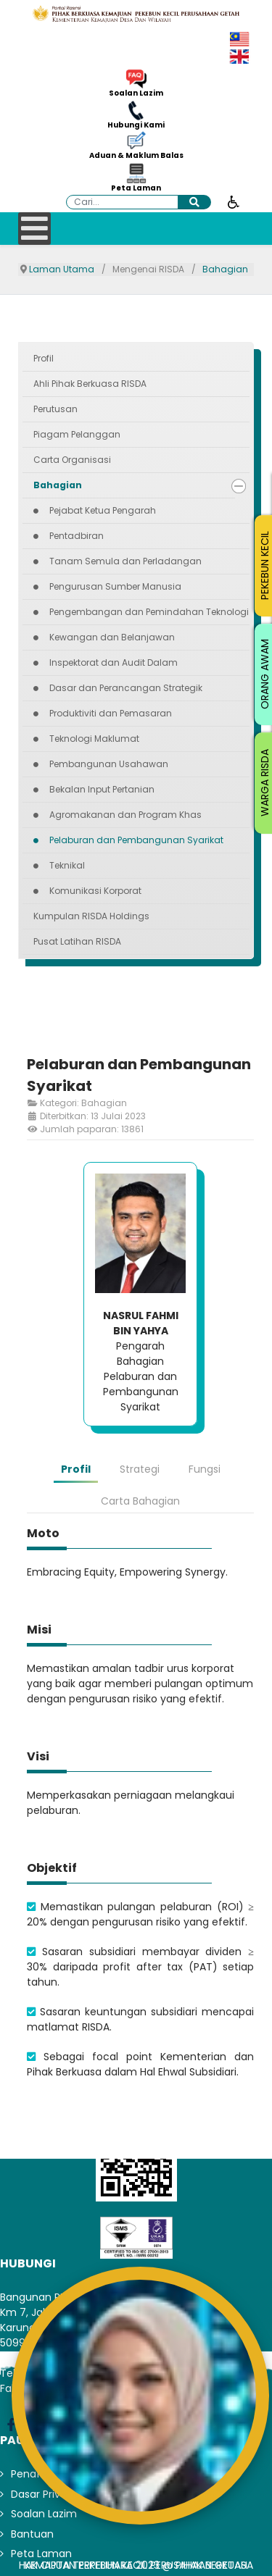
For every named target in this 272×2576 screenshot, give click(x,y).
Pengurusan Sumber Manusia (115, 586)
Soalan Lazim (136, 93)
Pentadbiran (76, 536)
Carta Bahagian (140, 1501)
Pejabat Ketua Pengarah (102, 510)
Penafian (33, 2474)
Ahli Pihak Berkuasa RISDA (90, 383)
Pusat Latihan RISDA (77, 941)
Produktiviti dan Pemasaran (110, 713)
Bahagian (57, 485)
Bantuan (32, 2534)
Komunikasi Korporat (95, 891)
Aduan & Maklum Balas (136, 155)
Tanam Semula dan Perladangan (125, 561)
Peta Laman (136, 188)
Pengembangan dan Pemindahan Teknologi (149, 612)
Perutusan (55, 409)
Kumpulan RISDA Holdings (91, 916)
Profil (43, 358)
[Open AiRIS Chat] (141, 2396)
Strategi (140, 1469)
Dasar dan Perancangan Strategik (125, 688)
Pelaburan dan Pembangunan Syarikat (136, 840)
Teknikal (67, 865)
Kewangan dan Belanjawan (112, 637)
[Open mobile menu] (34, 228)
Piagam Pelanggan (76, 434)
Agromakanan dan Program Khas (125, 814)
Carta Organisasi (72, 459)
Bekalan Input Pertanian (101, 789)
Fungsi (205, 1469)
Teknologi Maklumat (94, 738)
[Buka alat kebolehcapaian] (233, 201)
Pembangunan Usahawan (108, 764)
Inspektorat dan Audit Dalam (113, 662)
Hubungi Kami (136, 125)
